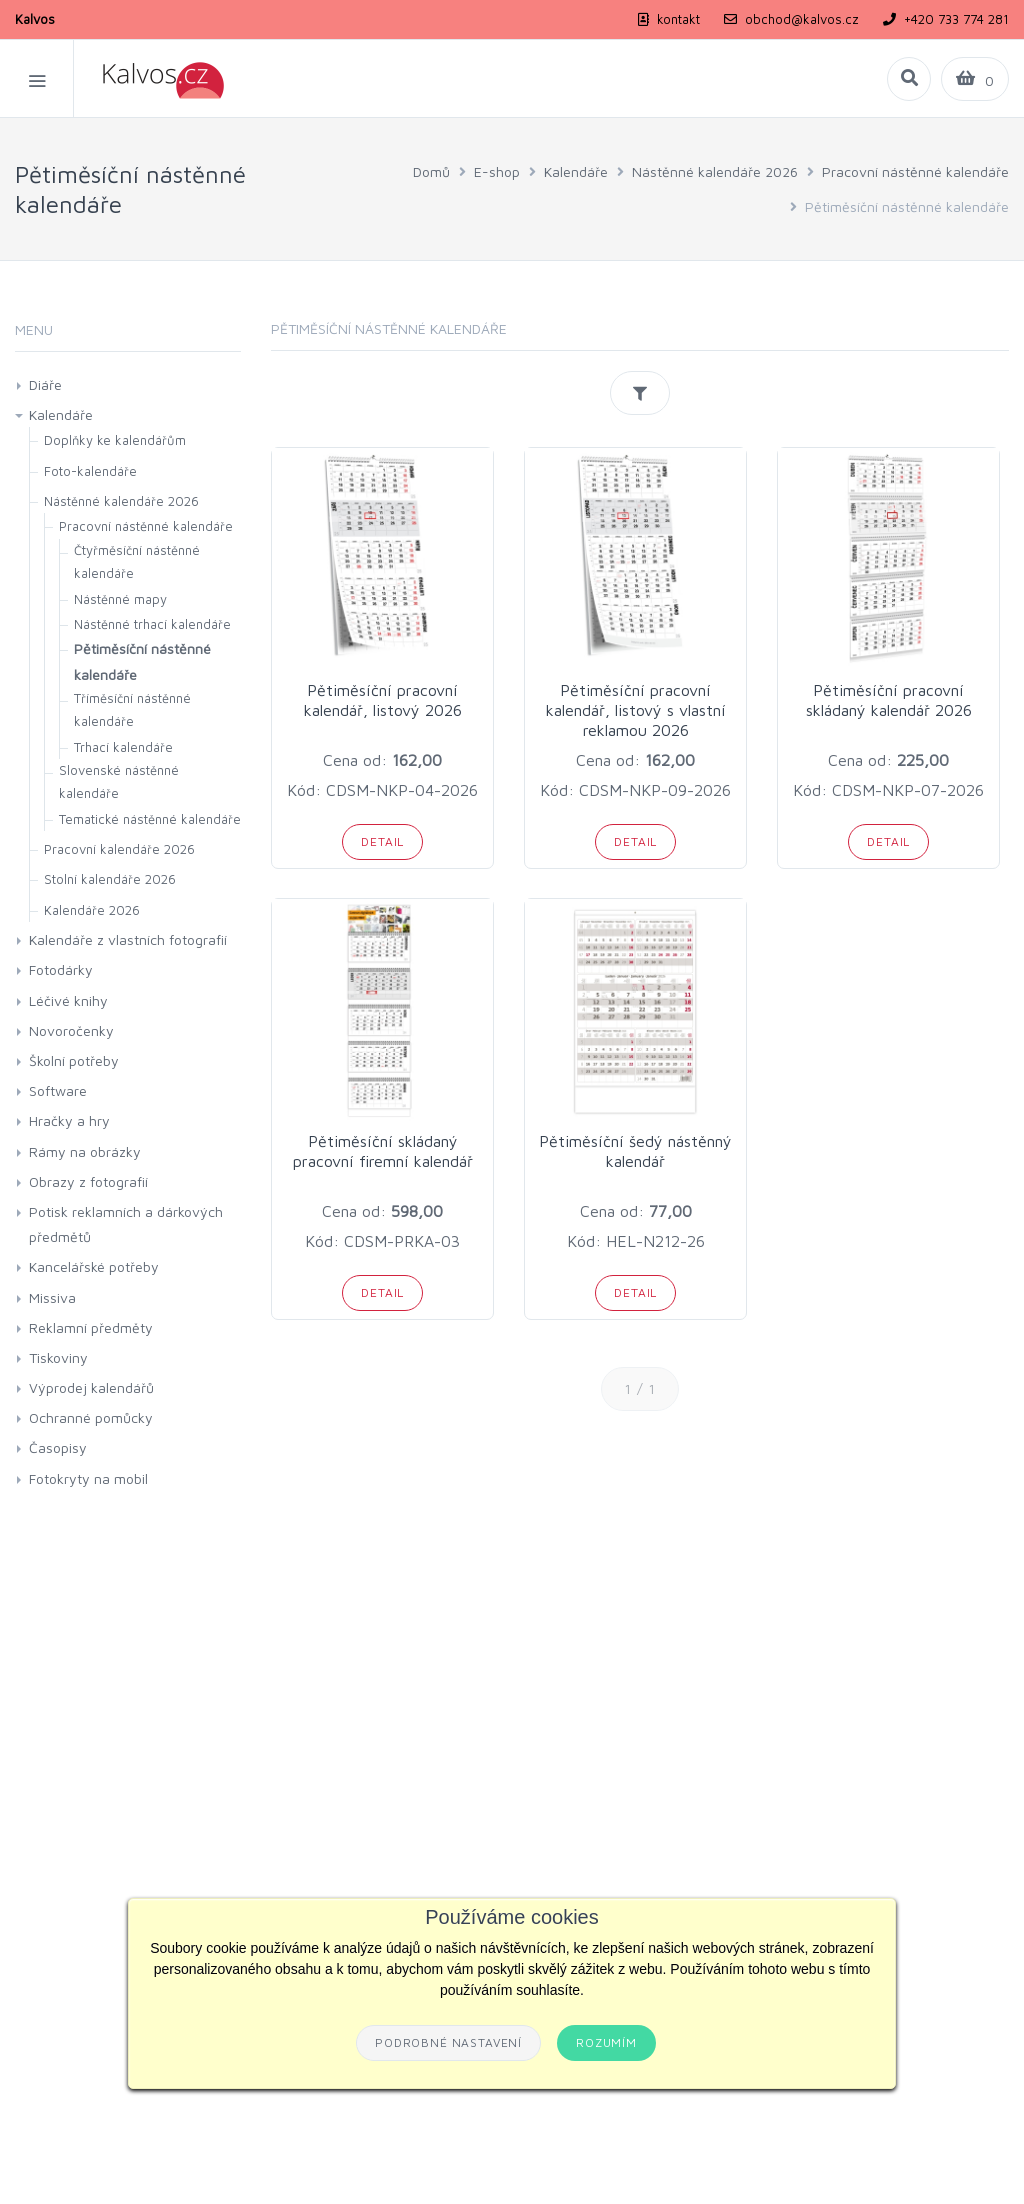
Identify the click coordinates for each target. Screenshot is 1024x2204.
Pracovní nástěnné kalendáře (915, 171)
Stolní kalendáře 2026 (110, 879)
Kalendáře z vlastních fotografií (128, 939)
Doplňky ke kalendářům (115, 440)
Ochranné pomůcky (91, 1417)
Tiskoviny (58, 1357)
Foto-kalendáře (90, 471)
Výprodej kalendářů (91, 1387)
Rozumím (606, 2042)
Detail (382, 841)
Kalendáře (576, 171)
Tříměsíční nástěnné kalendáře (132, 709)
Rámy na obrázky (85, 1151)
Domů (431, 171)
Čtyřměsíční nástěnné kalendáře (137, 561)
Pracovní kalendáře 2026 (119, 849)
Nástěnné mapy (120, 599)
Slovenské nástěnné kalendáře (119, 781)
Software (58, 1090)
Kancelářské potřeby (94, 1266)
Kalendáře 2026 (92, 910)
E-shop (497, 171)
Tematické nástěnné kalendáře (150, 819)
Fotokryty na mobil (88, 1478)
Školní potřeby (74, 1060)
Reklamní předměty (91, 1327)
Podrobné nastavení (448, 2042)
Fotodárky (61, 969)
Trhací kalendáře (123, 747)
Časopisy (58, 1447)
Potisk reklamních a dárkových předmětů (126, 1224)
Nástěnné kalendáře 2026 (715, 171)
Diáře (45, 384)
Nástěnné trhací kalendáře (152, 624)
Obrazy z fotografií (88, 1181)
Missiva (52, 1297)
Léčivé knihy (68, 1000)
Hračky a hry (69, 1120)
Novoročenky (71, 1030)
